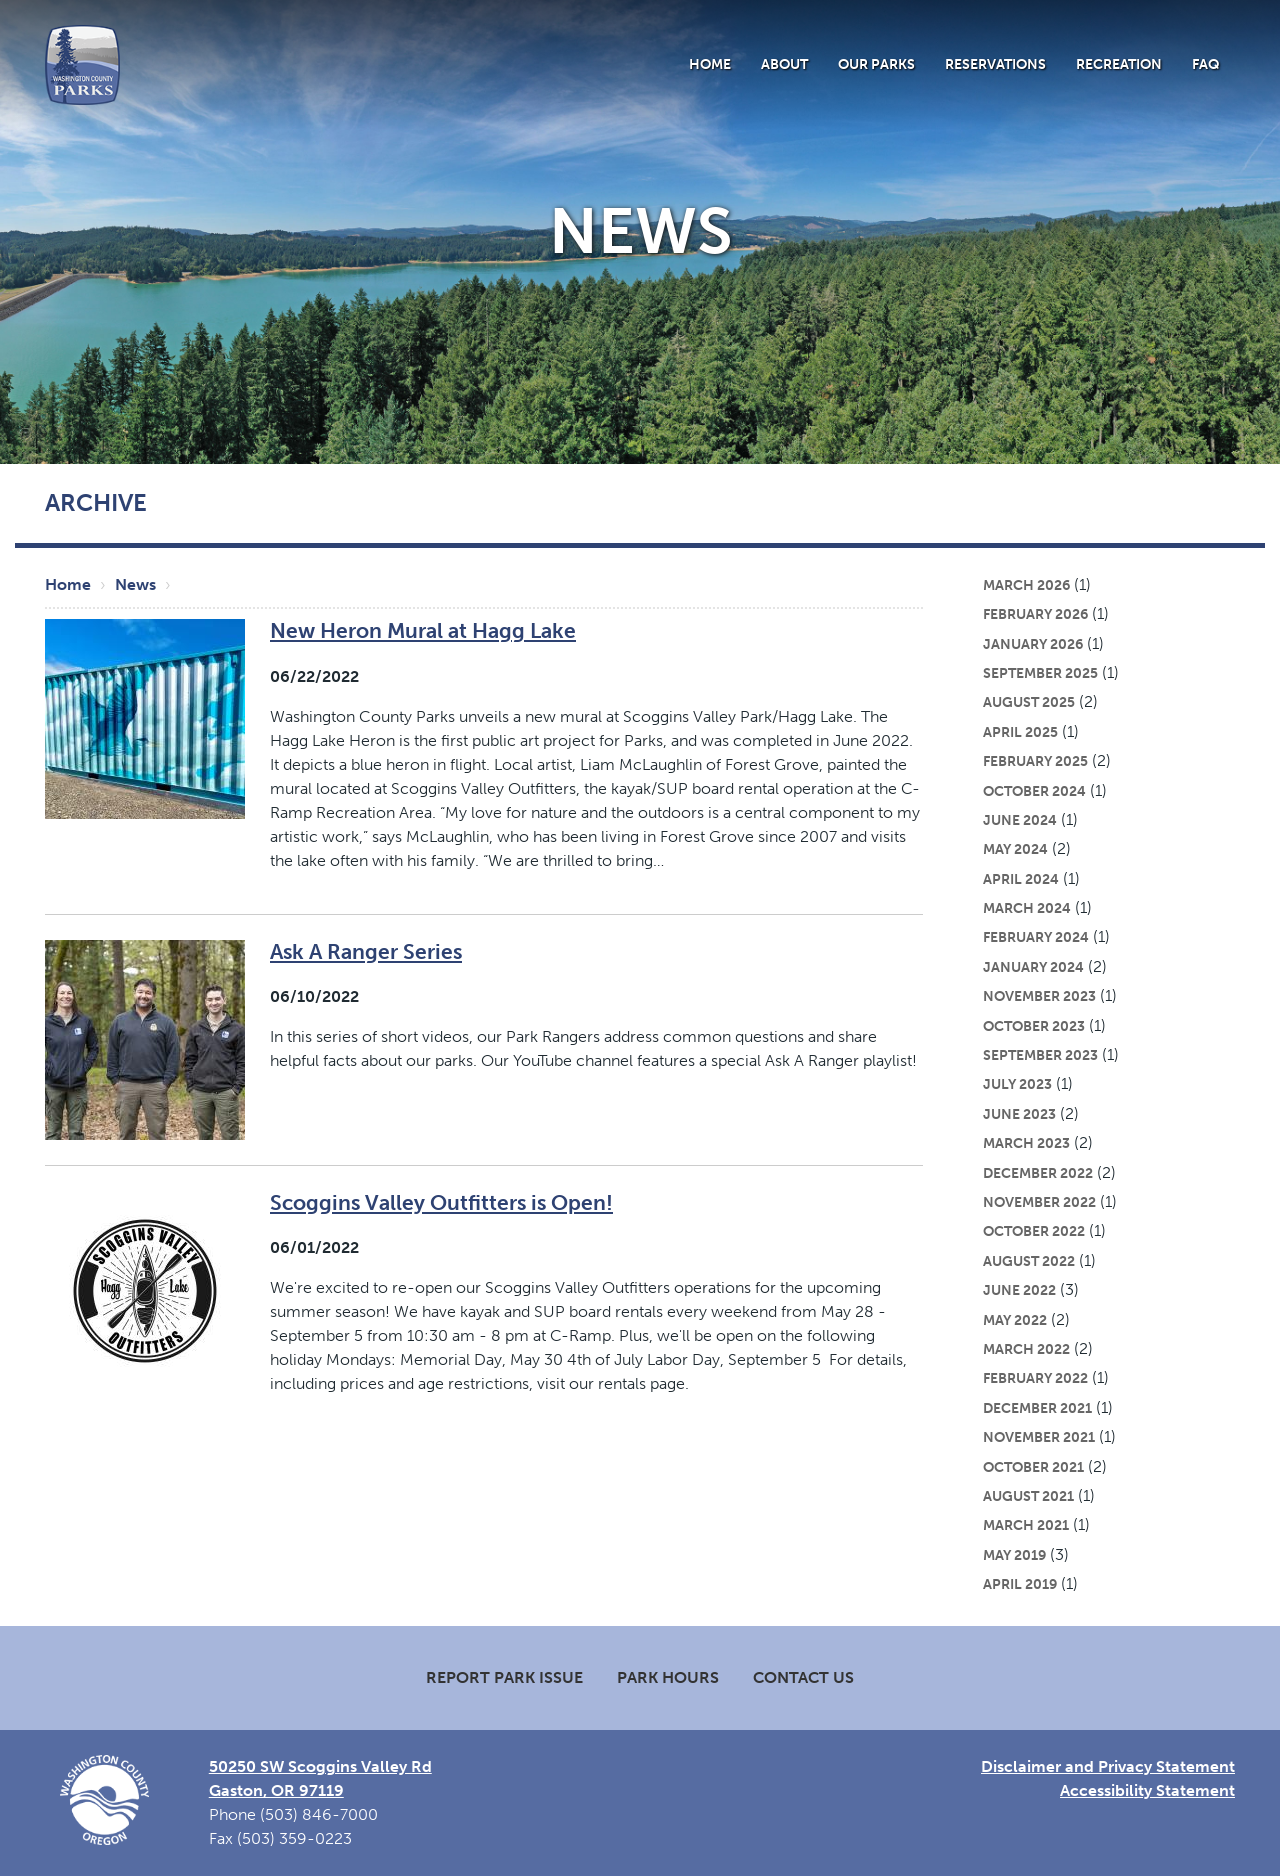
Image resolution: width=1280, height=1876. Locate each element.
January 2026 (1033, 644)
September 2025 (1040, 673)
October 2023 (1034, 1026)
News (135, 584)
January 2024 (1033, 967)
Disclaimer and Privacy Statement (1108, 1766)
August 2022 (1029, 1261)
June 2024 (1020, 820)
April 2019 (1020, 1584)
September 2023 (1040, 1055)
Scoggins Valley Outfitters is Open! (441, 1202)
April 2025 (1020, 732)
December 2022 (1038, 1173)
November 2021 (1039, 1437)
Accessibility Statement (1147, 1790)
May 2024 (1015, 849)
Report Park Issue (504, 1677)
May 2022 (1015, 1320)
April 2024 (1021, 879)
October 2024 (1034, 791)
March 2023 (1026, 1143)
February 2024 (1036, 937)
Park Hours (668, 1677)
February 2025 (1035, 761)
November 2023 (1039, 996)
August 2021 (1028, 1496)
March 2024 (1027, 908)
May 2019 (1014, 1555)
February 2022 (1035, 1378)
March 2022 (1026, 1349)
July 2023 (1017, 1084)
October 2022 (1034, 1231)
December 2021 (1037, 1408)
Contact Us (803, 1677)
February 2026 (1035, 614)
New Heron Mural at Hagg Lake (423, 630)
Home (710, 64)
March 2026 (1026, 585)
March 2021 (1026, 1525)
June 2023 (1019, 1114)
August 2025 (1029, 702)
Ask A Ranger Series (366, 951)
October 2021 (1033, 1467)
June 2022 (1019, 1290)
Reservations (995, 64)
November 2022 (1039, 1202)
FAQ (1206, 64)
